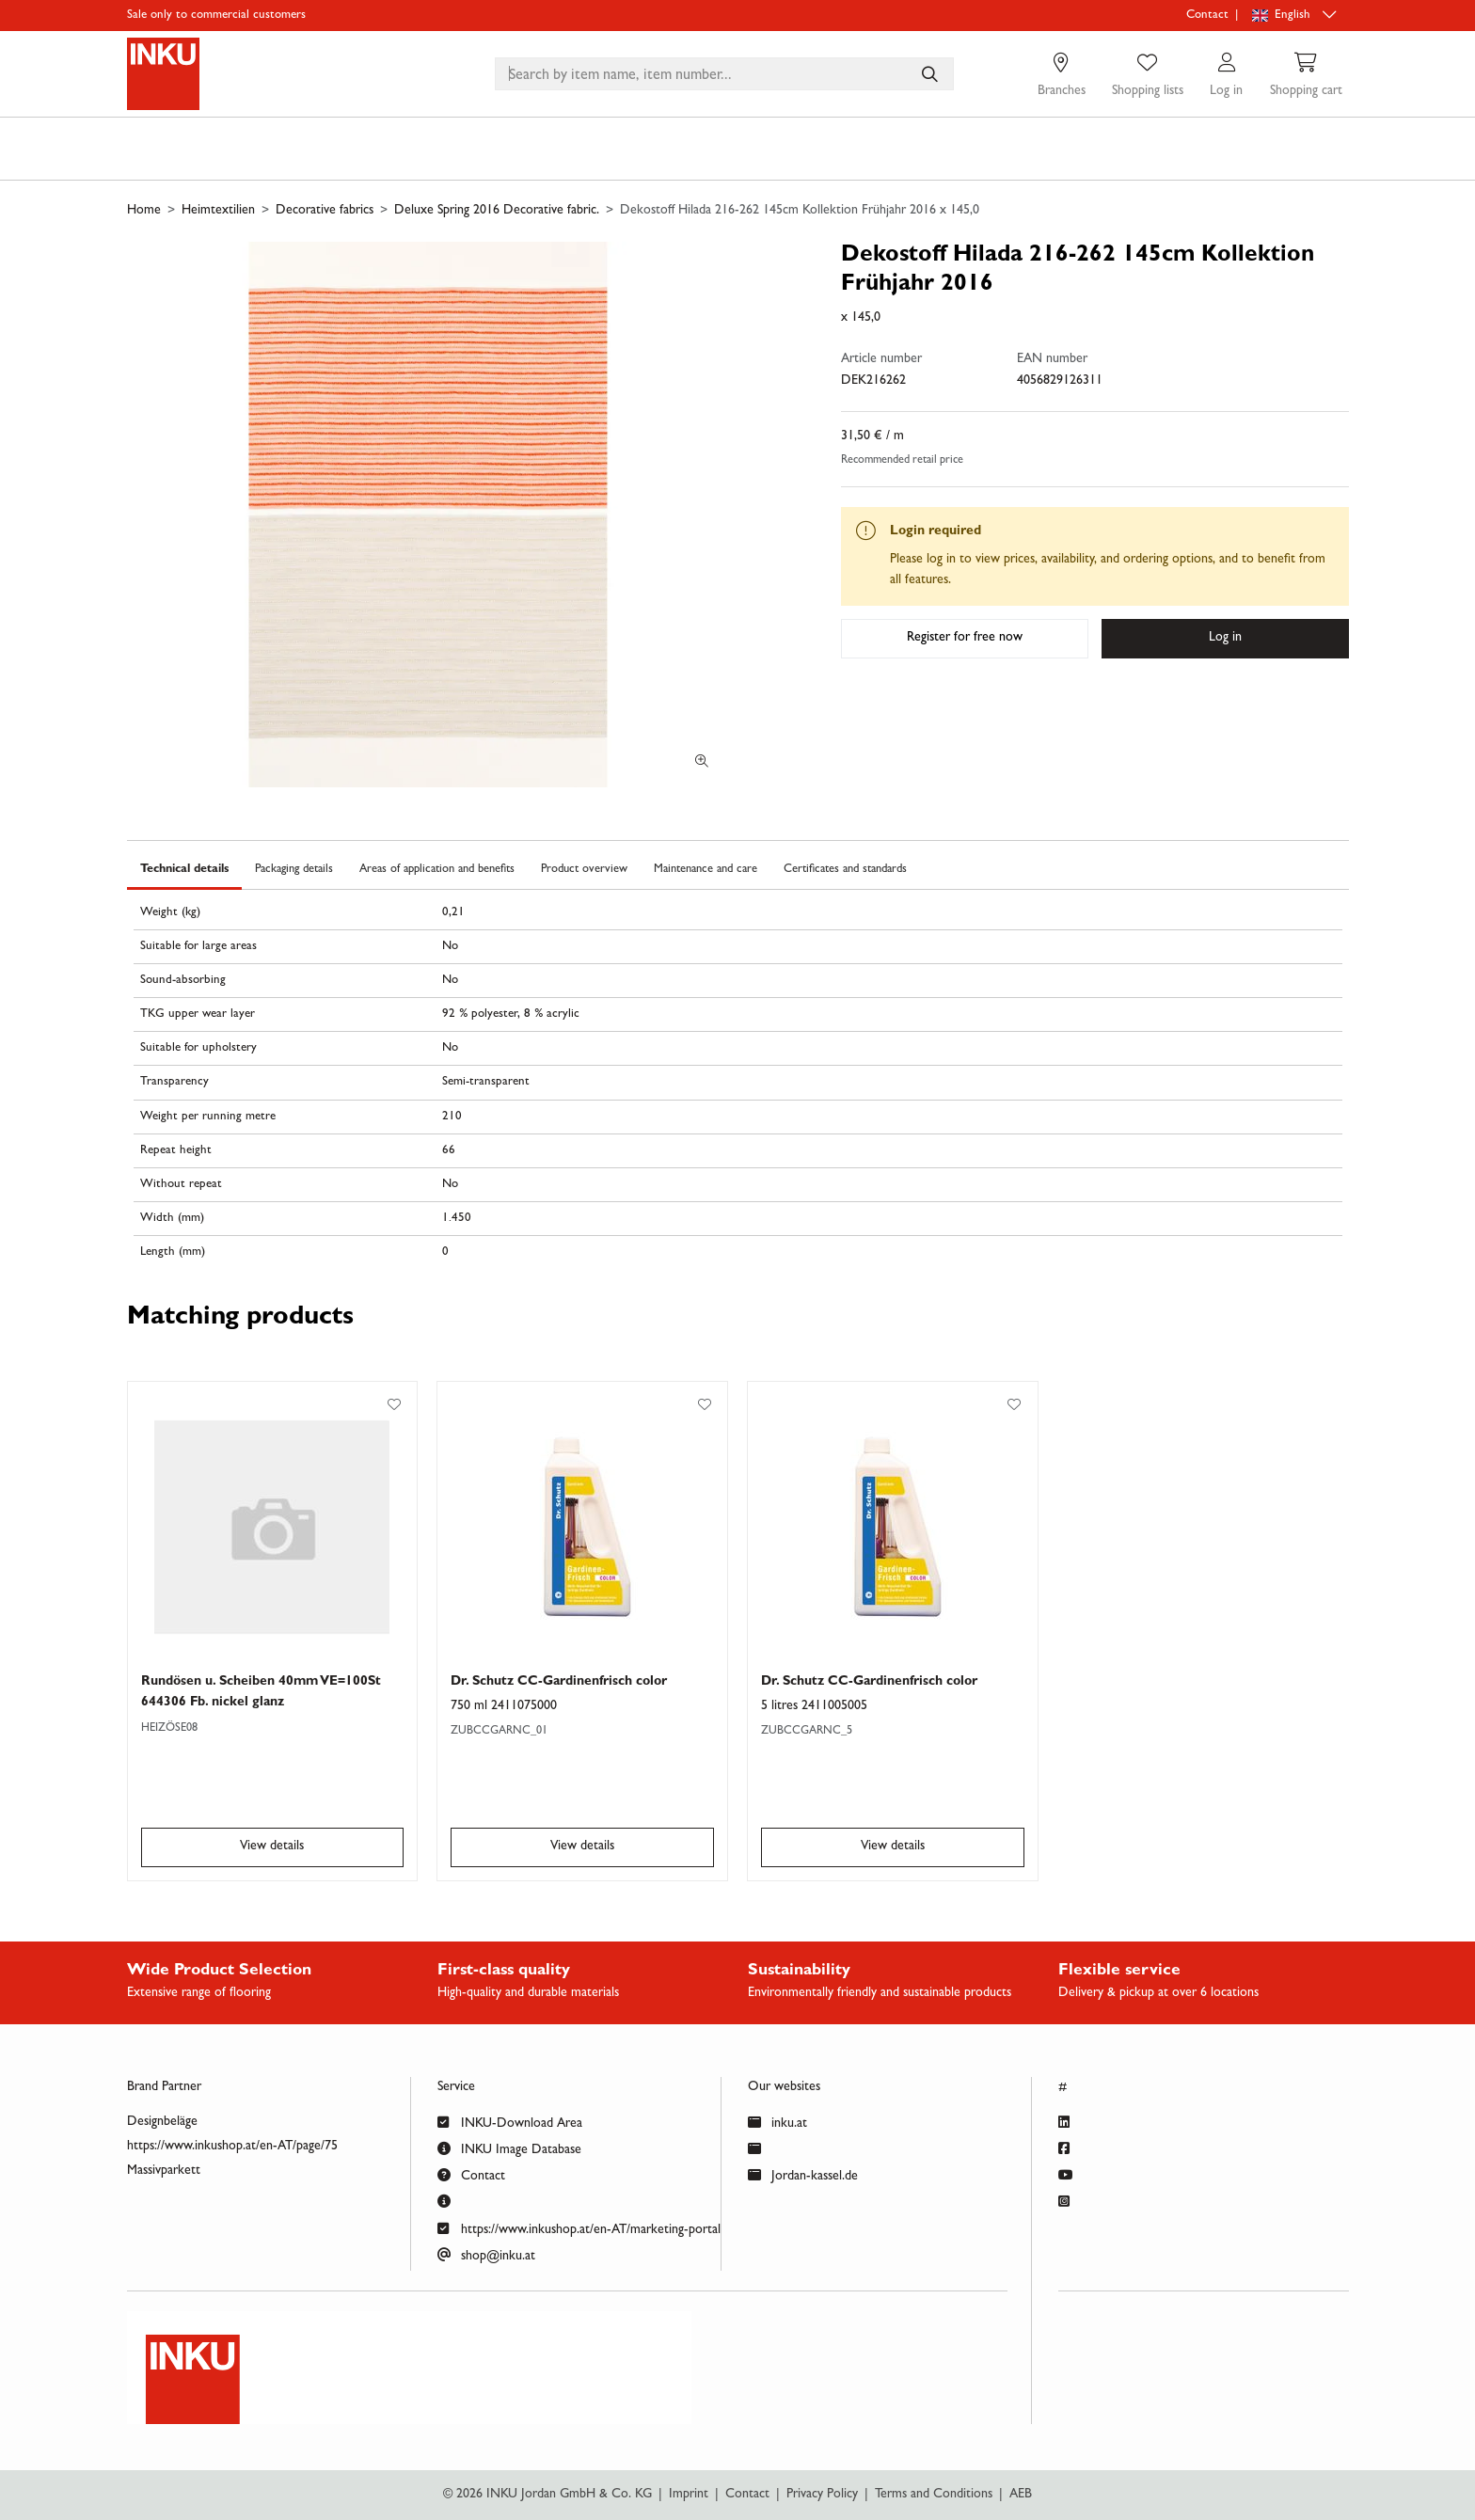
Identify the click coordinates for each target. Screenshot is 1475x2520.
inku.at (777, 2122)
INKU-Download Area (509, 2122)
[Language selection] (1296, 15)
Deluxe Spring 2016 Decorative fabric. (496, 210)
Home (144, 210)
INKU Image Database (509, 2148)
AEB (1020, 2494)
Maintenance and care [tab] (705, 870)
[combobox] (724, 73)
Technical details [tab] (184, 870)
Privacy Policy (822, 2494)
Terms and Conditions (933, 2494)
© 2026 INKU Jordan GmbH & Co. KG (547, 2494)
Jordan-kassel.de (803, 2174)
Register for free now (965, 637)
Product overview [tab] (584, 870)
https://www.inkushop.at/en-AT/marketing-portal (579, 2228)
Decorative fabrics (324, 210)
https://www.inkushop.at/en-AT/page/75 (232, 2146)
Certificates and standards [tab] (845, 870)
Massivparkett (163, 2171)
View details (272, 1846)
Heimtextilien (218, 210)
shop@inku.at (486, 2254)
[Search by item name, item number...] (929, 73)
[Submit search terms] (929, 73)
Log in (1225, 637)
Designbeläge (162, 2122)
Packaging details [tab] (294, 870)
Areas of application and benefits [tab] (437, 870)
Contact (1207, 15)
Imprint (688, 2494)
